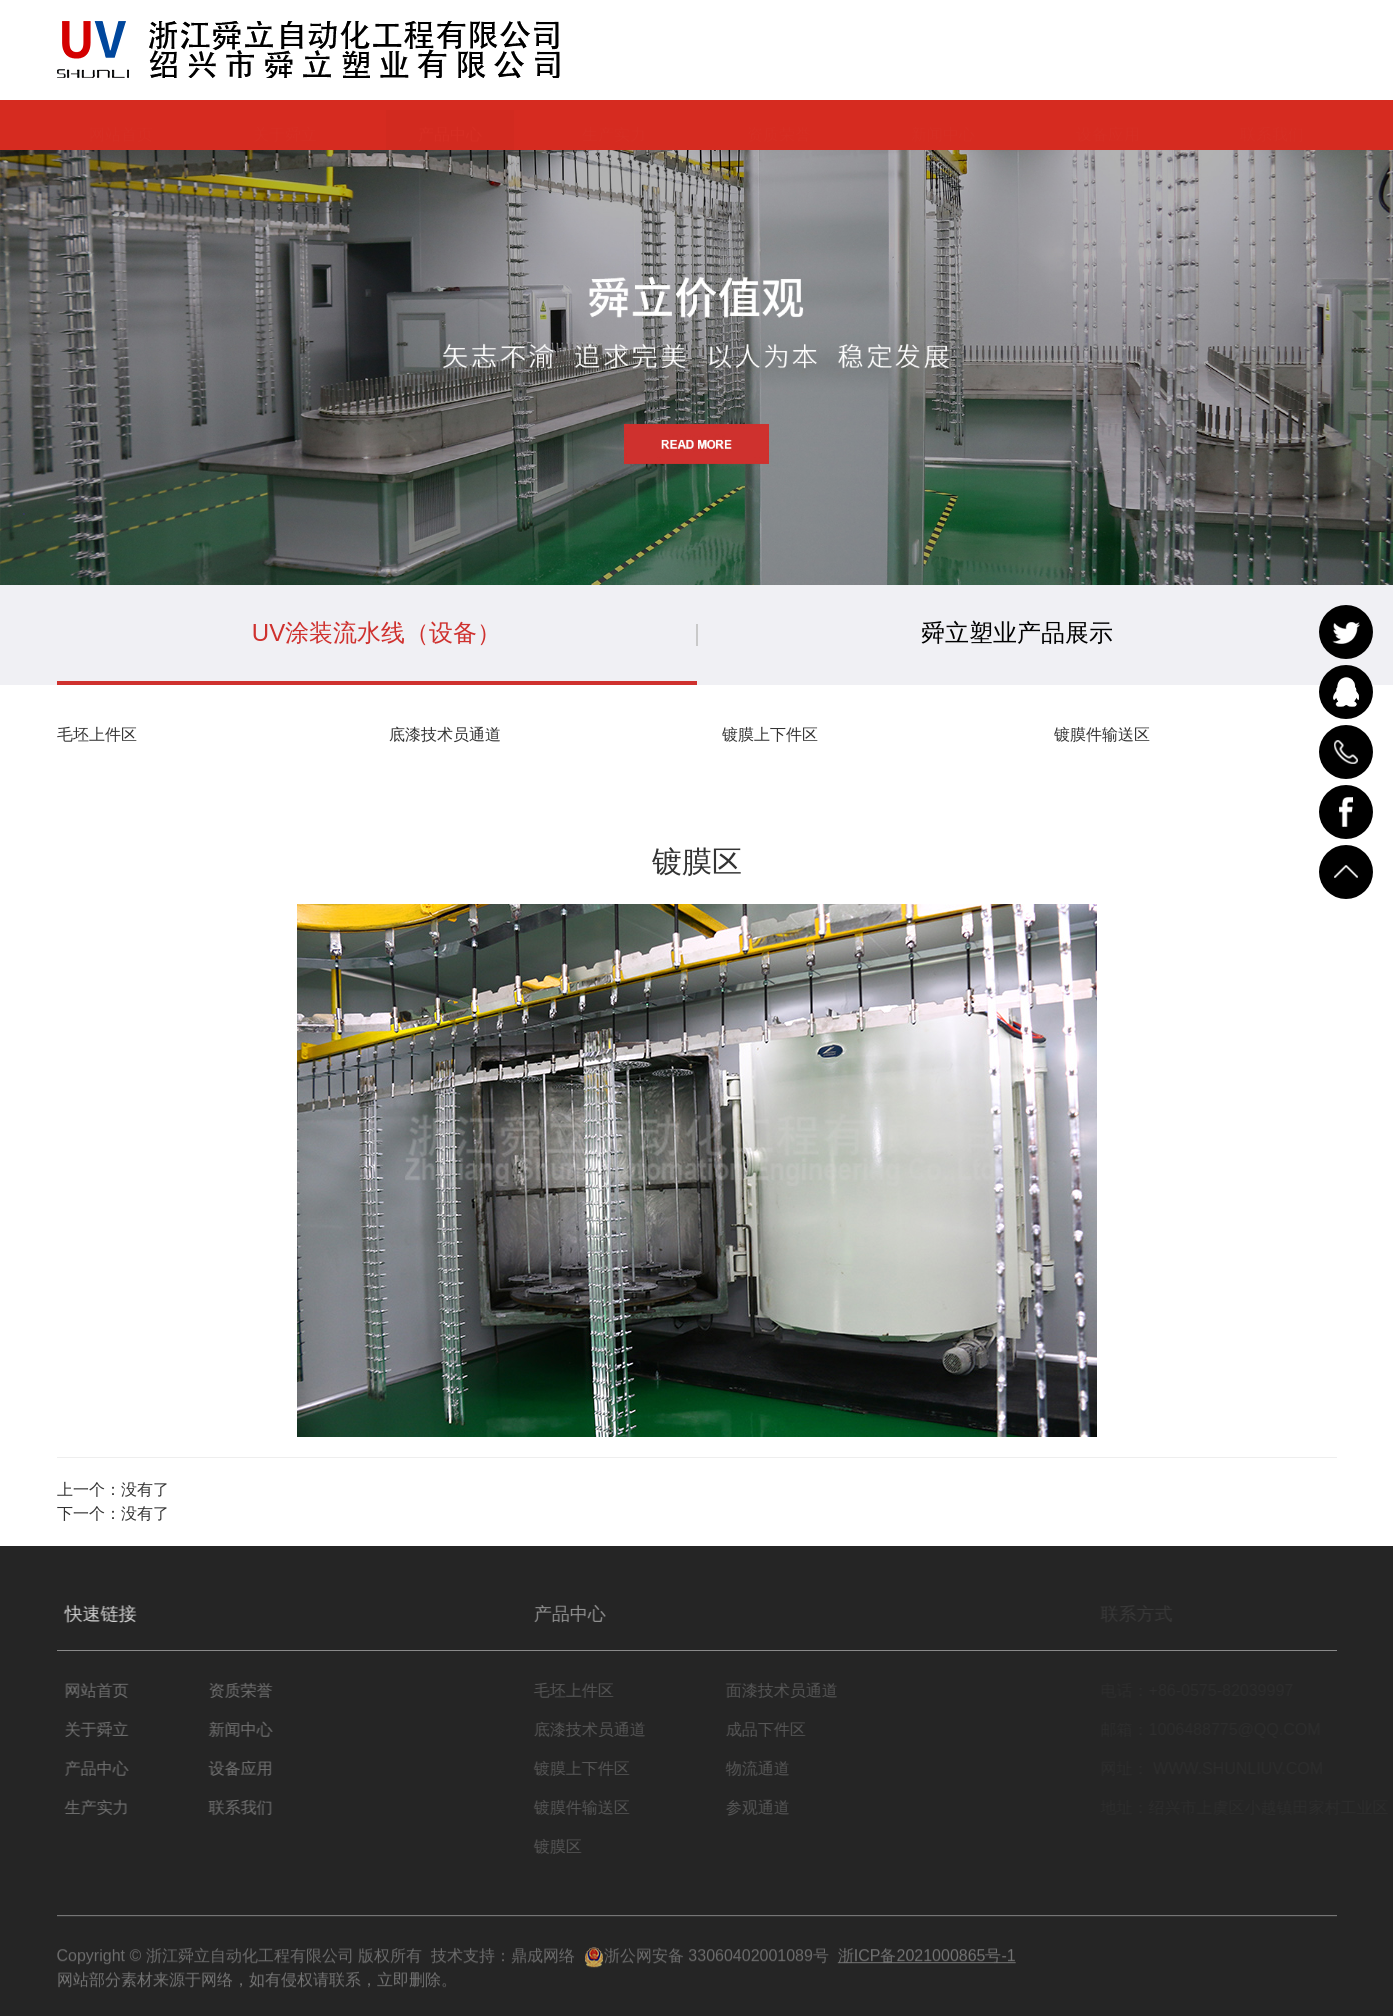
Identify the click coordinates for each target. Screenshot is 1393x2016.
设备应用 (1108, 124)
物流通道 (787, 1768)
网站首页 (121, 124)
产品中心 (450, 124)
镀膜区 (587, 1846)
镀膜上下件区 (770, 734)
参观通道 (787, 1807)
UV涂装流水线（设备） (376, 632)
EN (1316, 51)
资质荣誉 (779, 124)
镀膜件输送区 (1102, 734)
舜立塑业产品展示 (1017, 632)
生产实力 (614, 124)
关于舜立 (285, 124)
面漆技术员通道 (811, 1690)
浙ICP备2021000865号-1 (927, 1964)
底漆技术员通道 (445, 734)
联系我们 (1272, 124)
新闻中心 (943, 124)
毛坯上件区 (97, 734)
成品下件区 (795, 1729)
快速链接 (117, 1613)
